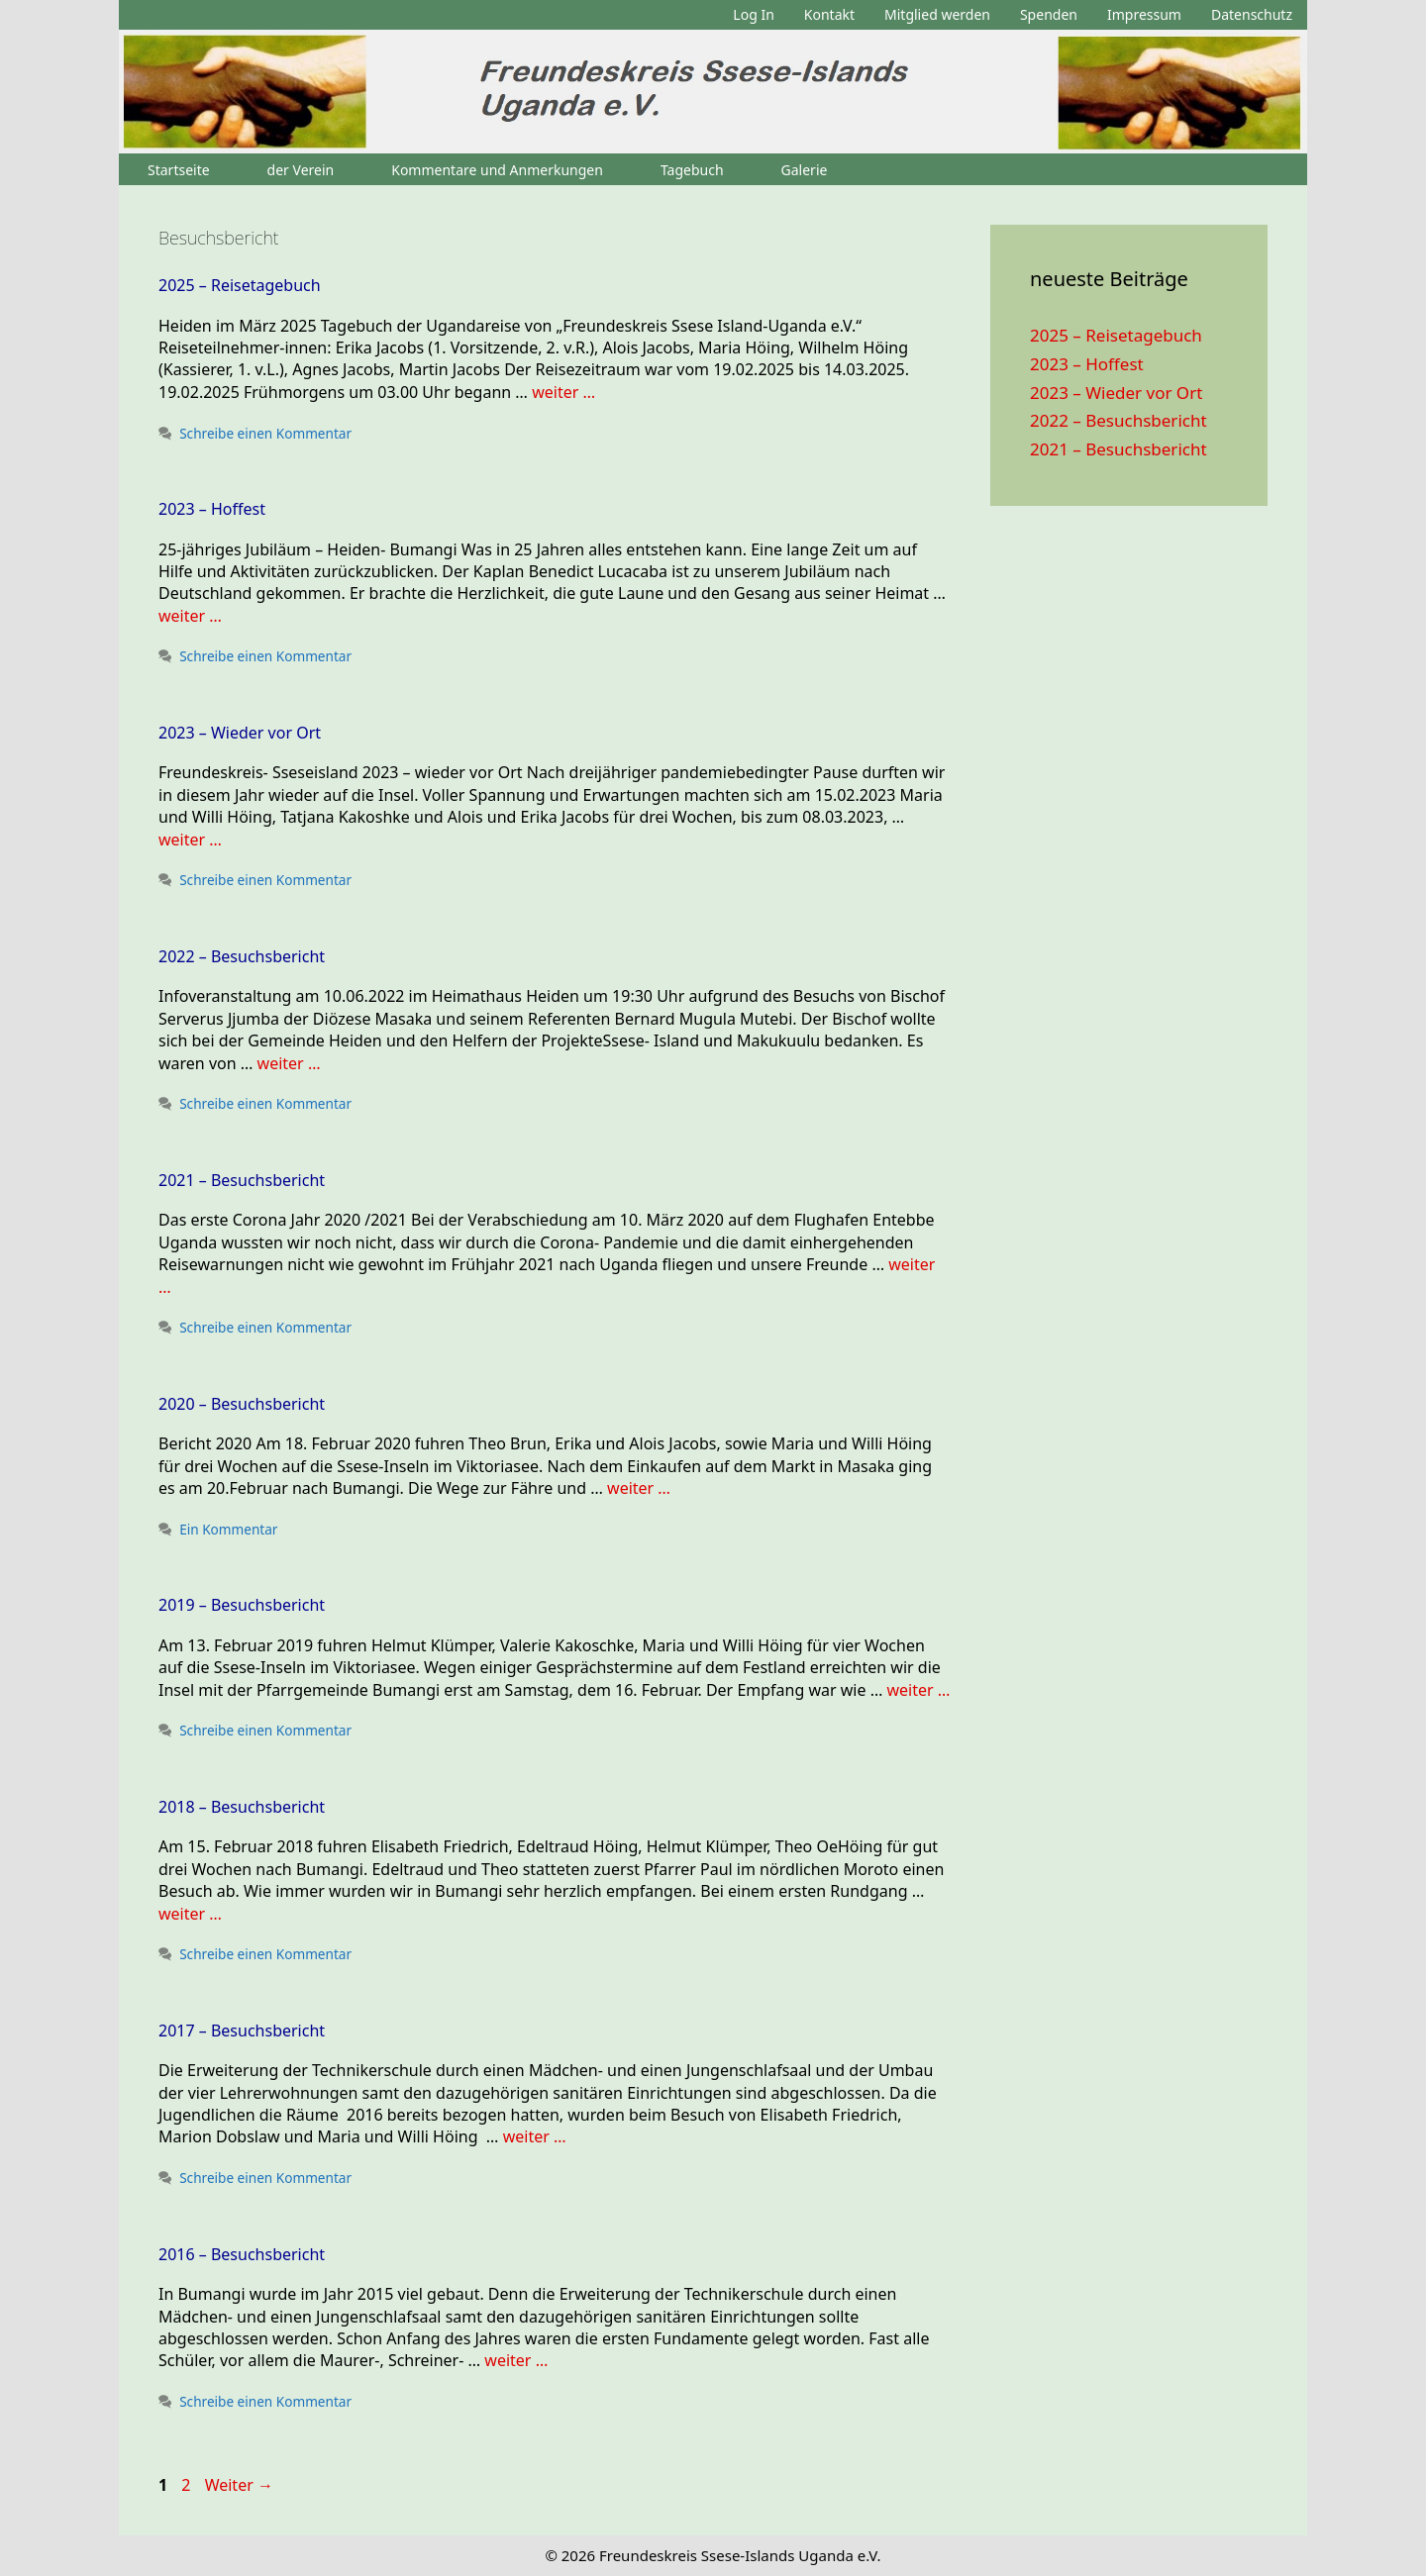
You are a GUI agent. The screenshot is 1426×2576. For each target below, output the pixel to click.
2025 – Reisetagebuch (239, 285)
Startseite (179, 169)
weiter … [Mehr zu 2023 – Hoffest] (190, 616)
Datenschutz (1251, 14)
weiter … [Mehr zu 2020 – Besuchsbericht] (638, 1488)
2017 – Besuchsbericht (241, 2030)
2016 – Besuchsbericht (241, 2254)
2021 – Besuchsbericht (241, 1180)
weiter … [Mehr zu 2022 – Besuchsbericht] (289, 1063)
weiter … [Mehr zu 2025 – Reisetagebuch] (563, 392)
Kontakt (829, 14)
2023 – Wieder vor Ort (239, 732)
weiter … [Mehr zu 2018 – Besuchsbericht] (190, 1914)
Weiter (239, 2485)
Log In (753, 14)
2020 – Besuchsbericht (241, 1404)
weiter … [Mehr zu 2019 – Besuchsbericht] (918, 1690)
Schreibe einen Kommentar (265, 433)
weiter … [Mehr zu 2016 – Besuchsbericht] (516, 2360)
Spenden (1048, 14)
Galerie (804, 169)
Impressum (1144, 14)
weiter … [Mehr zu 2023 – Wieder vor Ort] (190, 839)
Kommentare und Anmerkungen (497, 169)
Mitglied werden (937, 14)
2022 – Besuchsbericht (241, 956)
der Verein (301, 169)
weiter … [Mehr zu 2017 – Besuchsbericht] (534, 2136)
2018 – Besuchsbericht (241, 1807)
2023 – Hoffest (211, 509)
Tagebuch (692, 169)
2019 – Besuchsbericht (241, 1605)
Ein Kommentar (228, 1529)
